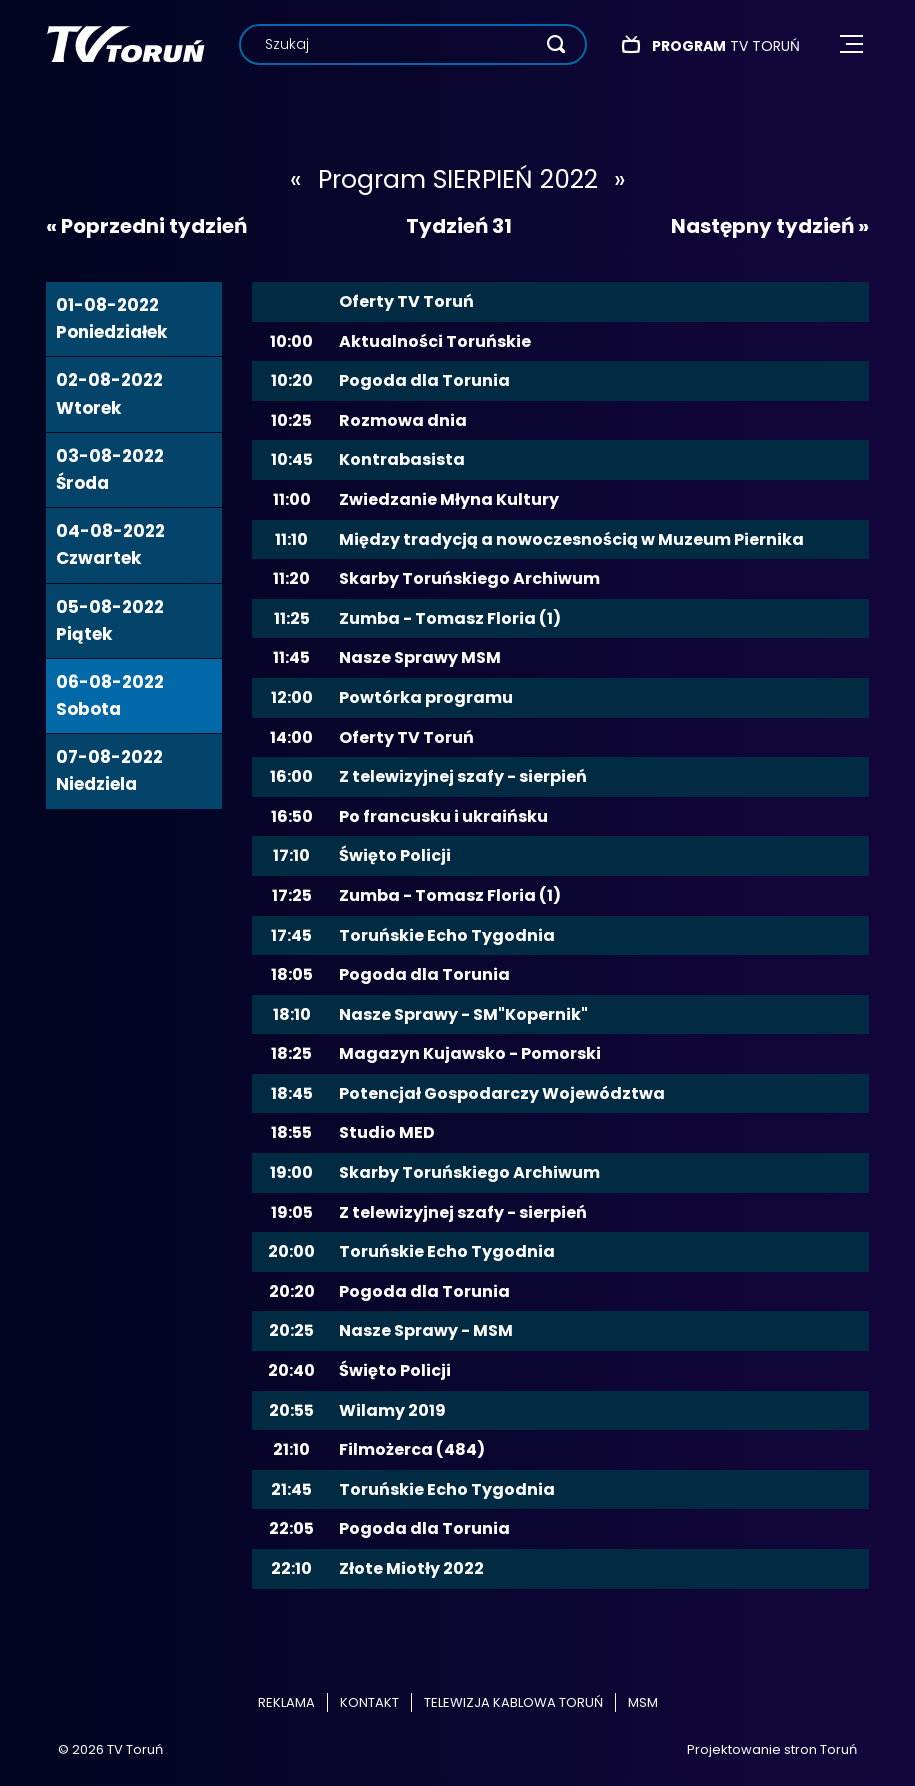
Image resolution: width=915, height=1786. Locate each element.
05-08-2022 (110, 620)
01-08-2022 (111, 318)
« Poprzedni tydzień (146, 226)
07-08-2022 (109, 770)
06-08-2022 (110, 695)
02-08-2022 (109, 393)
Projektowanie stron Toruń (772, 1749)
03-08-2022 (110, 469)
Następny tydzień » (770, 226)
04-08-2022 (110, 544)
